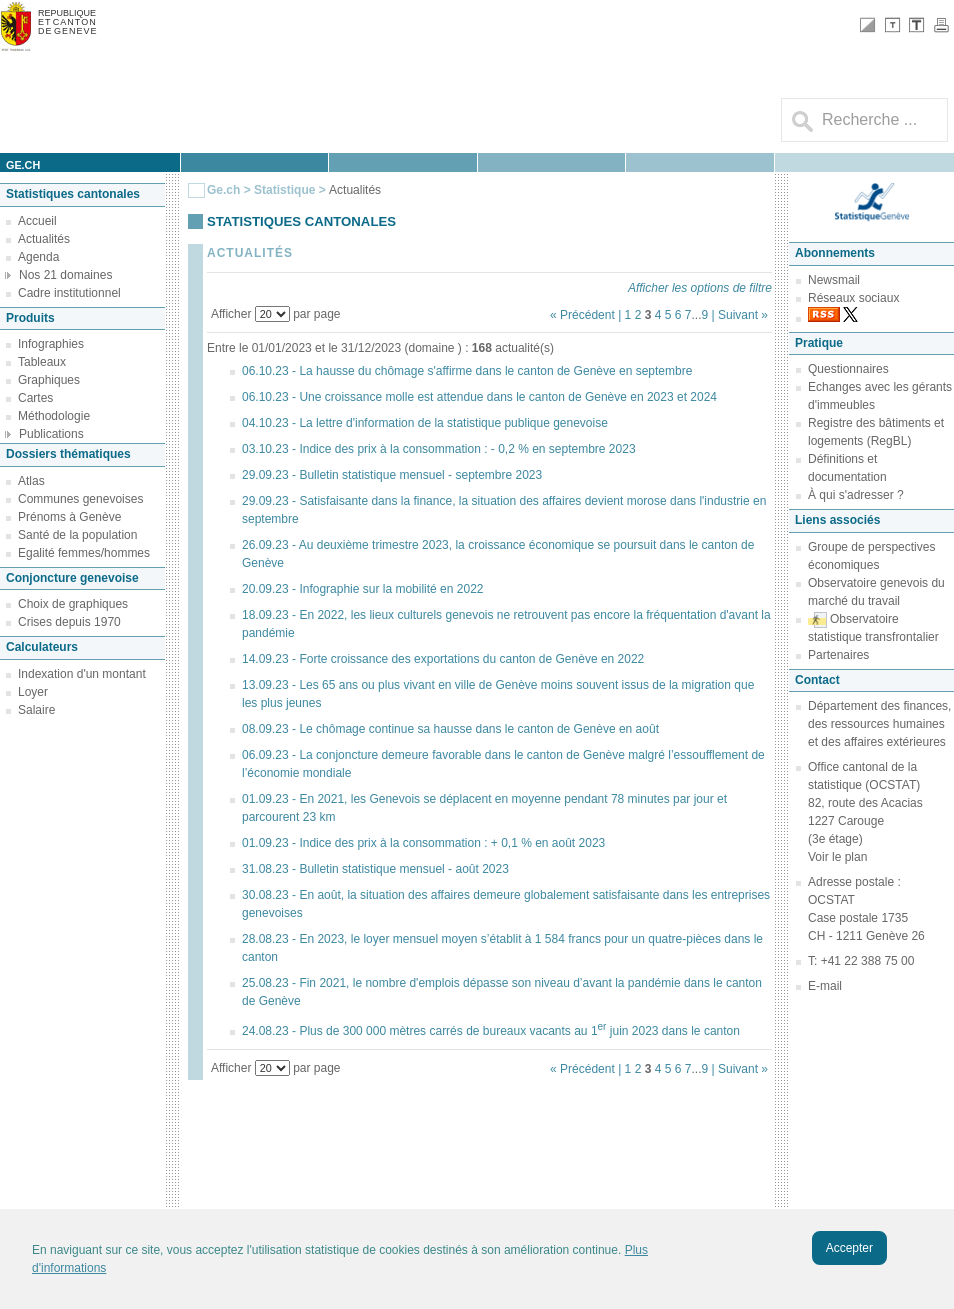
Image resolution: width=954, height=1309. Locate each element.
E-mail (825, 986)
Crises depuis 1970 (69, 622)
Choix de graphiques (73, 604)
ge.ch (23, 165)
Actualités (44, 239)
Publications (51, 434)
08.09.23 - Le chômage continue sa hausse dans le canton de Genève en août (450, 729)
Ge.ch (223, 190)
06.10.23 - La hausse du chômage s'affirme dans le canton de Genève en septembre (467, 371)
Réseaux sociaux (853, 298)
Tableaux (42, 362)
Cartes (35, 398)
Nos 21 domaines (65, 275)
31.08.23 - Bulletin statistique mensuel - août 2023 (375, 869)
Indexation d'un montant (82, 674)
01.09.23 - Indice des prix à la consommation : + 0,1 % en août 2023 (423, 843)
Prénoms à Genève (69, 517)
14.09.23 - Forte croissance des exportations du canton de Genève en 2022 (443, 659)
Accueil (37, 221)
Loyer (33, 692)
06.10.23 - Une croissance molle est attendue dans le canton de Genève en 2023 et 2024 (479, 397)
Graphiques (49, 380)
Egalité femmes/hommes (84, 553)
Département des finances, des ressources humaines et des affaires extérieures (879, 724)
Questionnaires (848, 369)
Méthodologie (54, 416)
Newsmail (834, 280)
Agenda (38, 257)
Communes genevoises (80, 499)
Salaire (36, 710)
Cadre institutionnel (69, 293)
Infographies (51, 344)
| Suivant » (740, 315)
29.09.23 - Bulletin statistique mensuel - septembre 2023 (392, 475)
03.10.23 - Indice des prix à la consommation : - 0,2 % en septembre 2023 (439, 449)
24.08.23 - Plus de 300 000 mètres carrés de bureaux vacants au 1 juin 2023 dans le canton (491, 1031)
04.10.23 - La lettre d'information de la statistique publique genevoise (425, 423)
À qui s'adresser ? (856, 495)
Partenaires (838, 655)
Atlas (31, 481)
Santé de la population (77, 535)
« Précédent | (587, 315)
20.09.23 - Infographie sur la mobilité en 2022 (363, 589)
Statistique (284, 190)
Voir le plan (837, 857)
